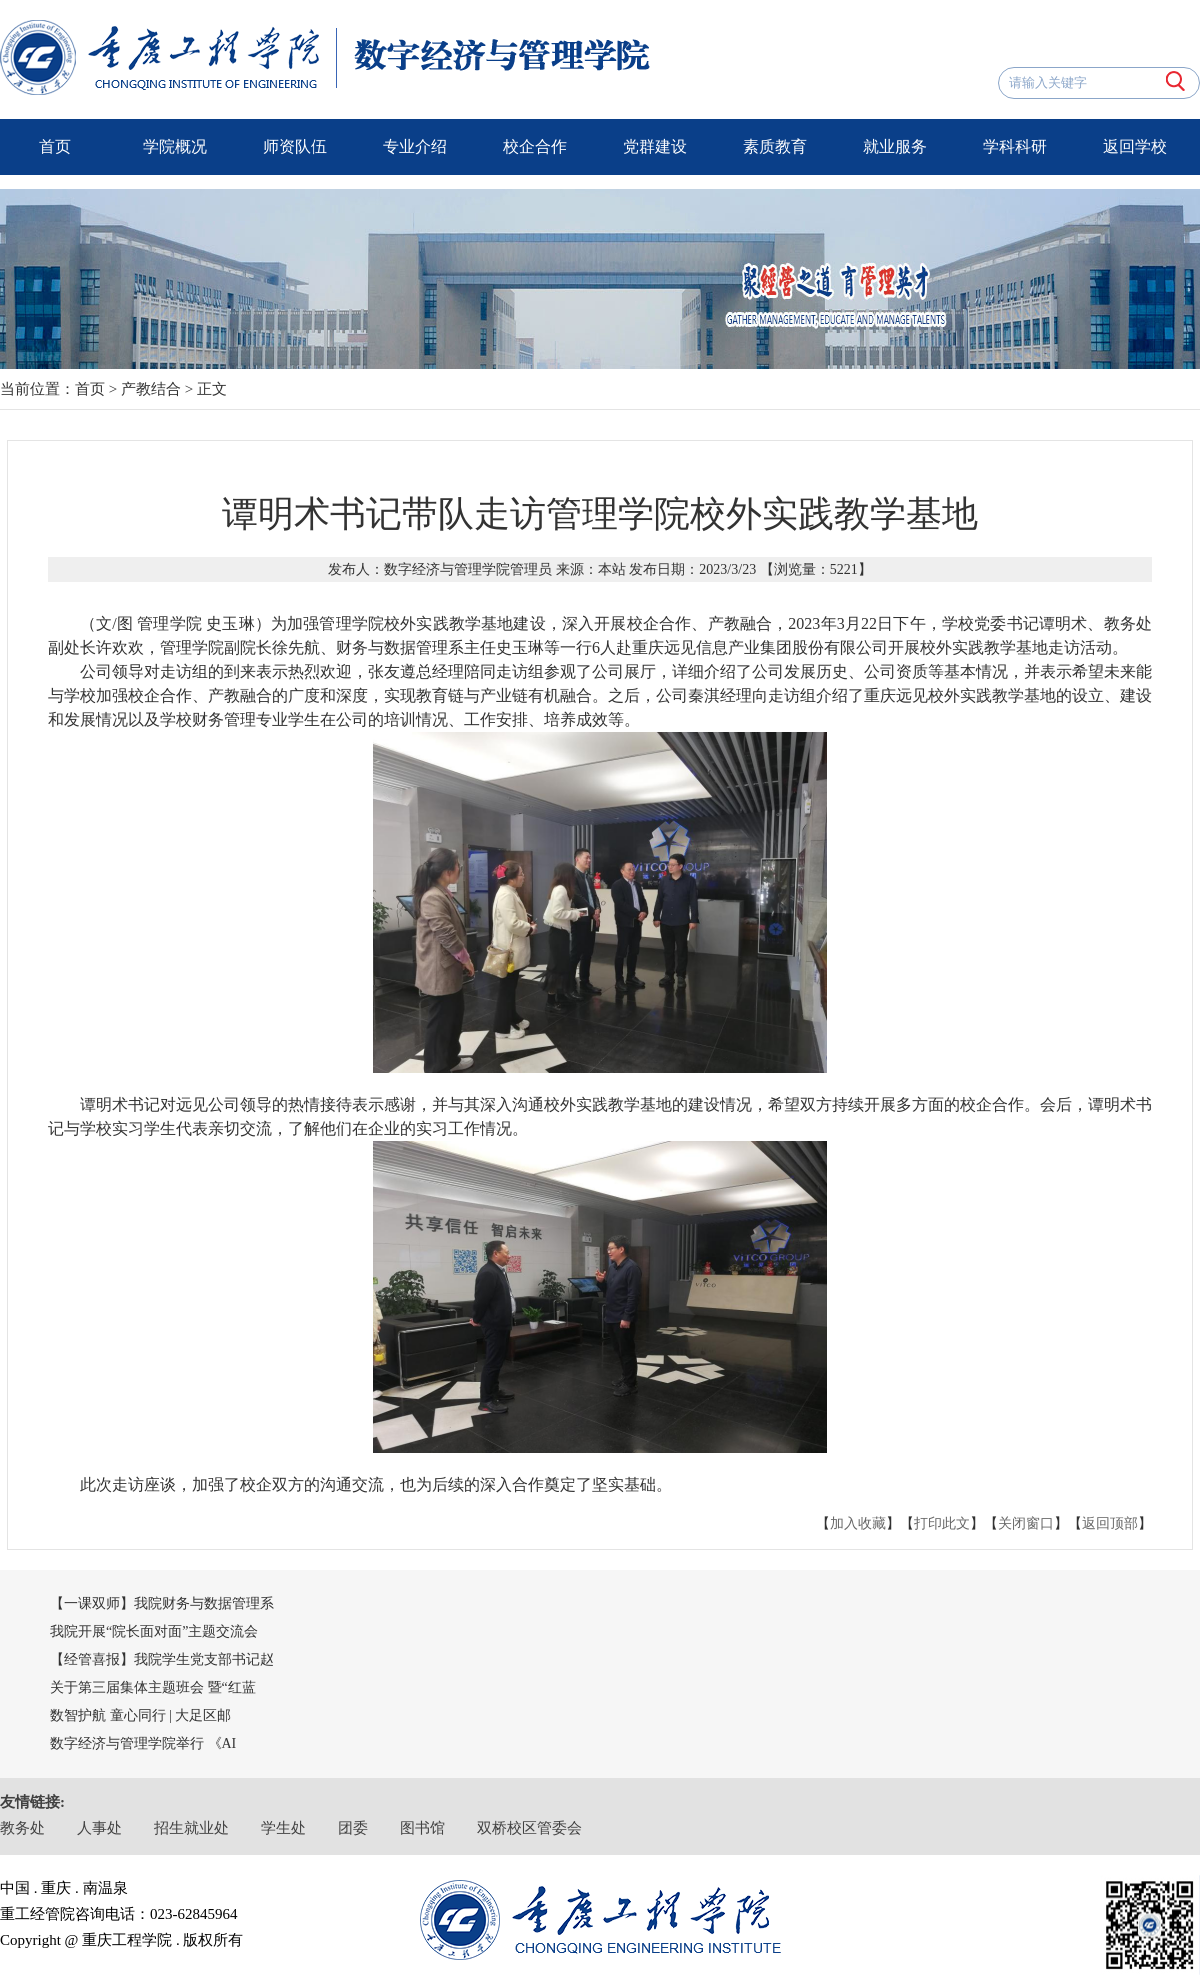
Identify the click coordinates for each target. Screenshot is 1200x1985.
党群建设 (655, 146)
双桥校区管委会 (529, 1828)
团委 (353, 1828)
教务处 (22, 1828)
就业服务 (895, 146)
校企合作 (535, 146)
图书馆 (422, 1828)
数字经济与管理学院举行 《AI (143, 1743)
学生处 (283, 1828)
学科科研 (1015, 146)
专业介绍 (415, 146)
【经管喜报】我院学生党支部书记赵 (162, 1659)
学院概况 (175, 146)
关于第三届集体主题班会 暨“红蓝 (153, 1687)
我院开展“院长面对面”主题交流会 (154, 1631)
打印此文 (942, 1523)
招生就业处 (191, 1828)
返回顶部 (1110, 1523)
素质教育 (775, 146)
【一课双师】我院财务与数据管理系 (162, 1603)
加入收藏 (858, 1523)
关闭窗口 (1026, 1523)
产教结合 (151, 389)
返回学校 (1135, 146)
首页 (55, 146)
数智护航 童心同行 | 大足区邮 (140, 1715)
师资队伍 (295, 146)
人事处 (99, 1828)
